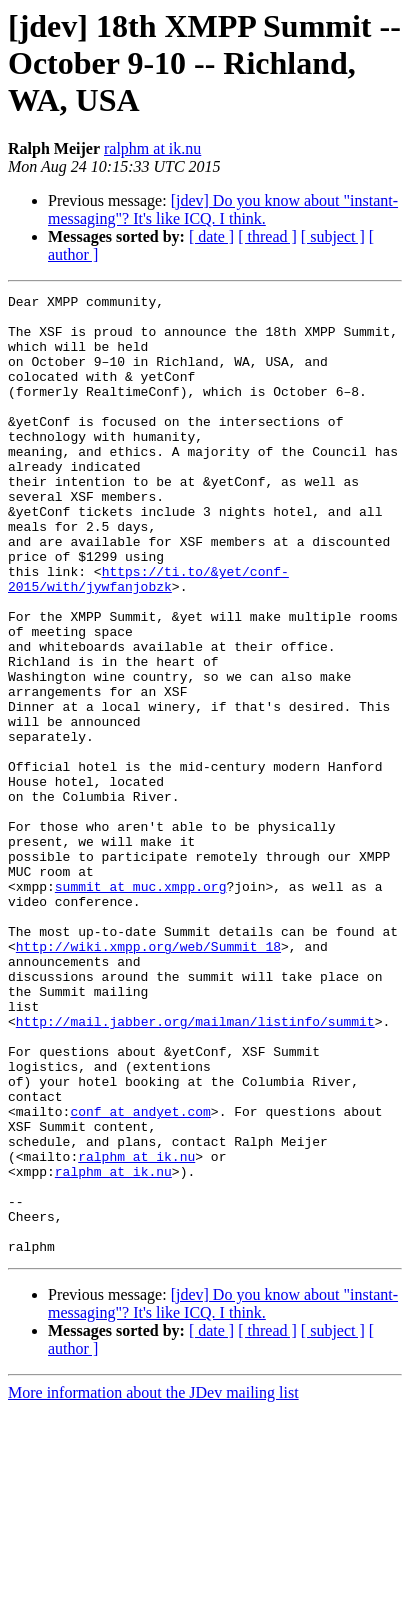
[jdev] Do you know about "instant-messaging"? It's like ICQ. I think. (223, 209)
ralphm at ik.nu (152, 148)
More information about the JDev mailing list (153, 1584)
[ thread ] (267, 236)
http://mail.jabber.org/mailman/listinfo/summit (195, 1168)
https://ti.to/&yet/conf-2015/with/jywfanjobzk (148, 637)
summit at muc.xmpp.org (141, 1006)
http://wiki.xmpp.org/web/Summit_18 (148, 1078)
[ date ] (211, 236)
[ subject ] (333, 236)
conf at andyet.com (140, 1276)
